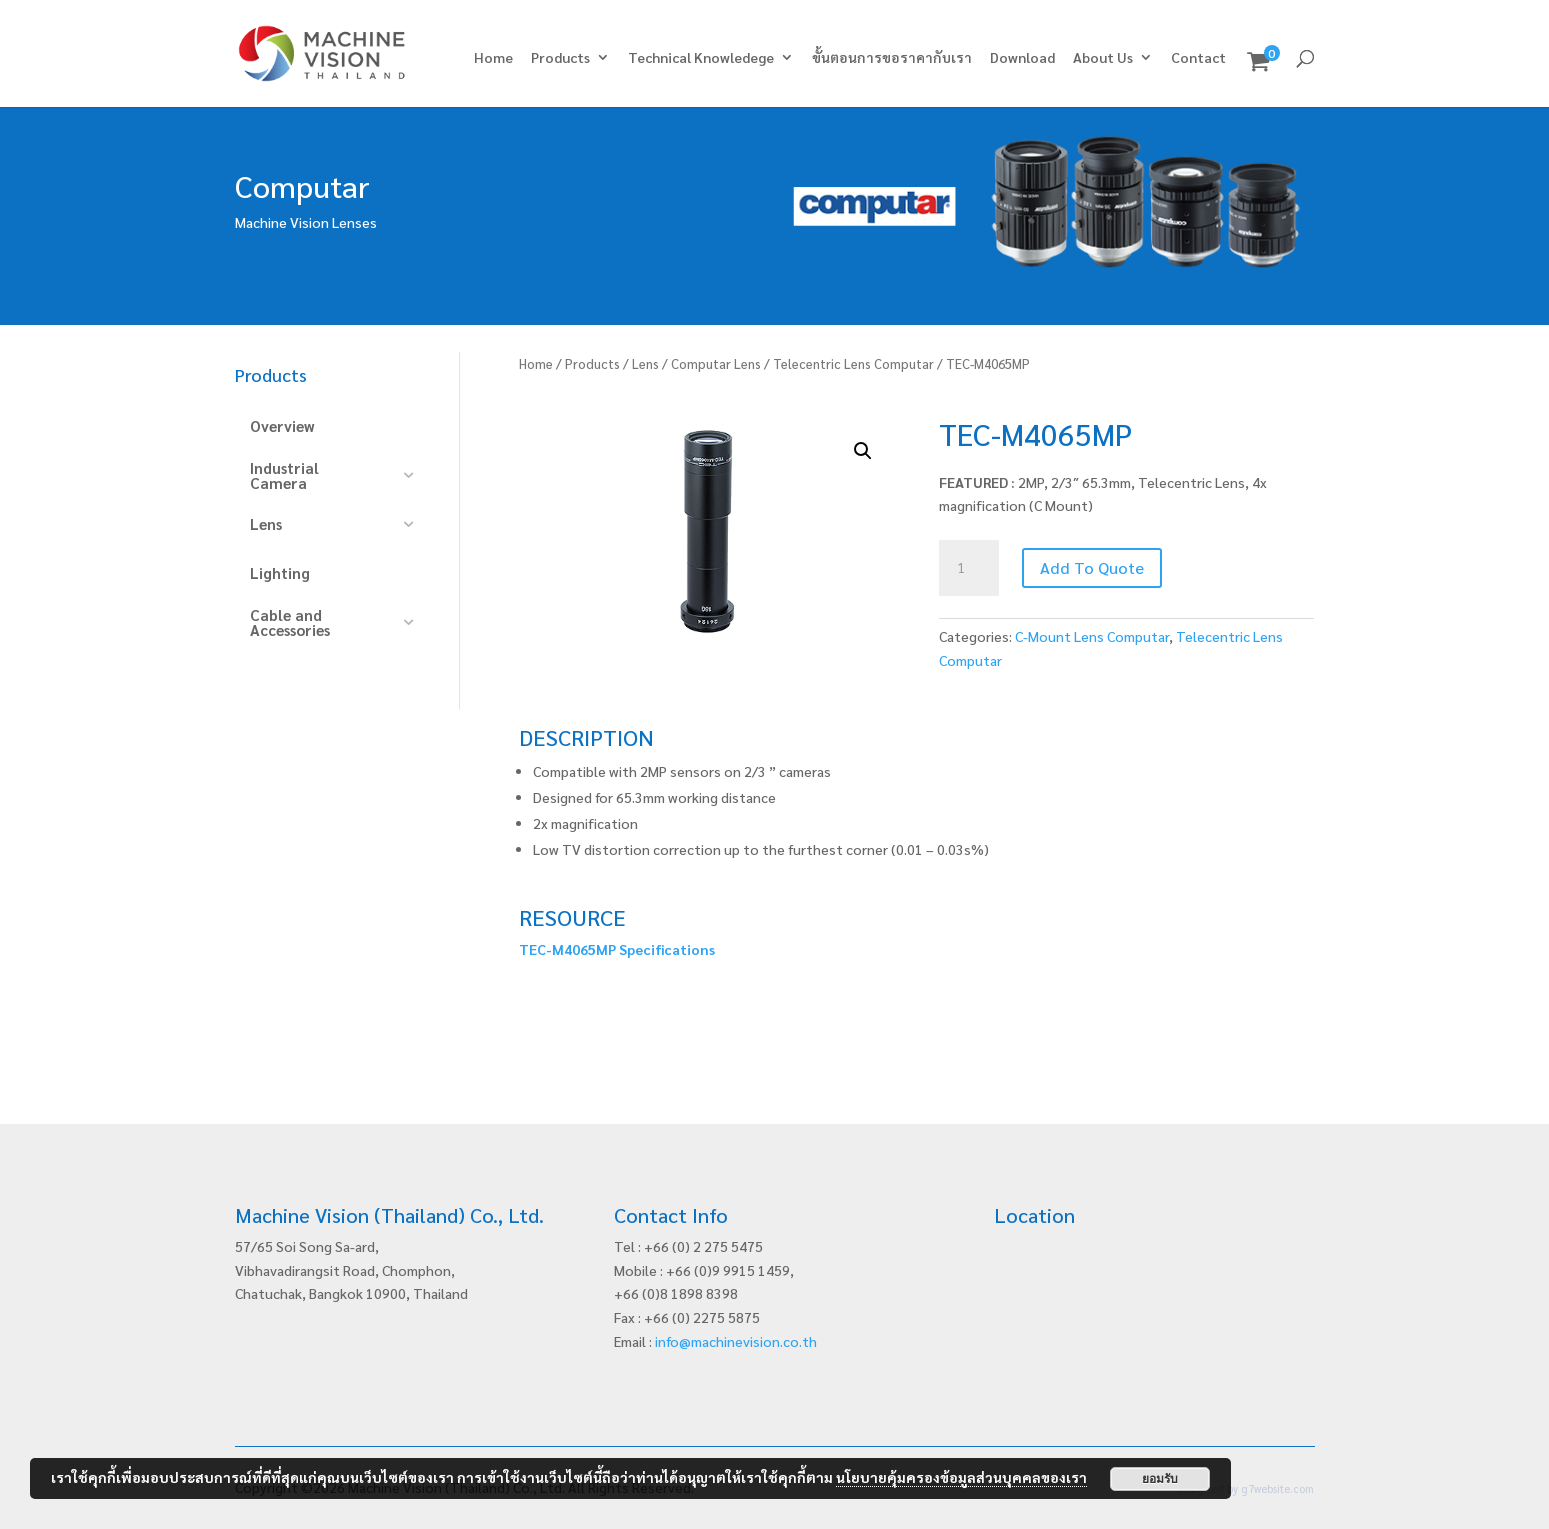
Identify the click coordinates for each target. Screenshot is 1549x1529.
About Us (1103, 58)
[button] (863, 451)
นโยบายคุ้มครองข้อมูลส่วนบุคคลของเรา (961, 1477)
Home (493, 58)
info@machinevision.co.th (736, 1341)
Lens (645, 363)
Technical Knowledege (701, 58)
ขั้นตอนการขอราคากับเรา (892, 58)
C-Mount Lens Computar (1092, 636)
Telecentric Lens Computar (853, 363)
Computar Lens (716, 363)
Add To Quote (1092, 567)
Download (1022, 58)
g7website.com (1277, 1488)
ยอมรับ (1160, 1479)
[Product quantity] (969, 568)
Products (560, 58)
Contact (1198, 58)
